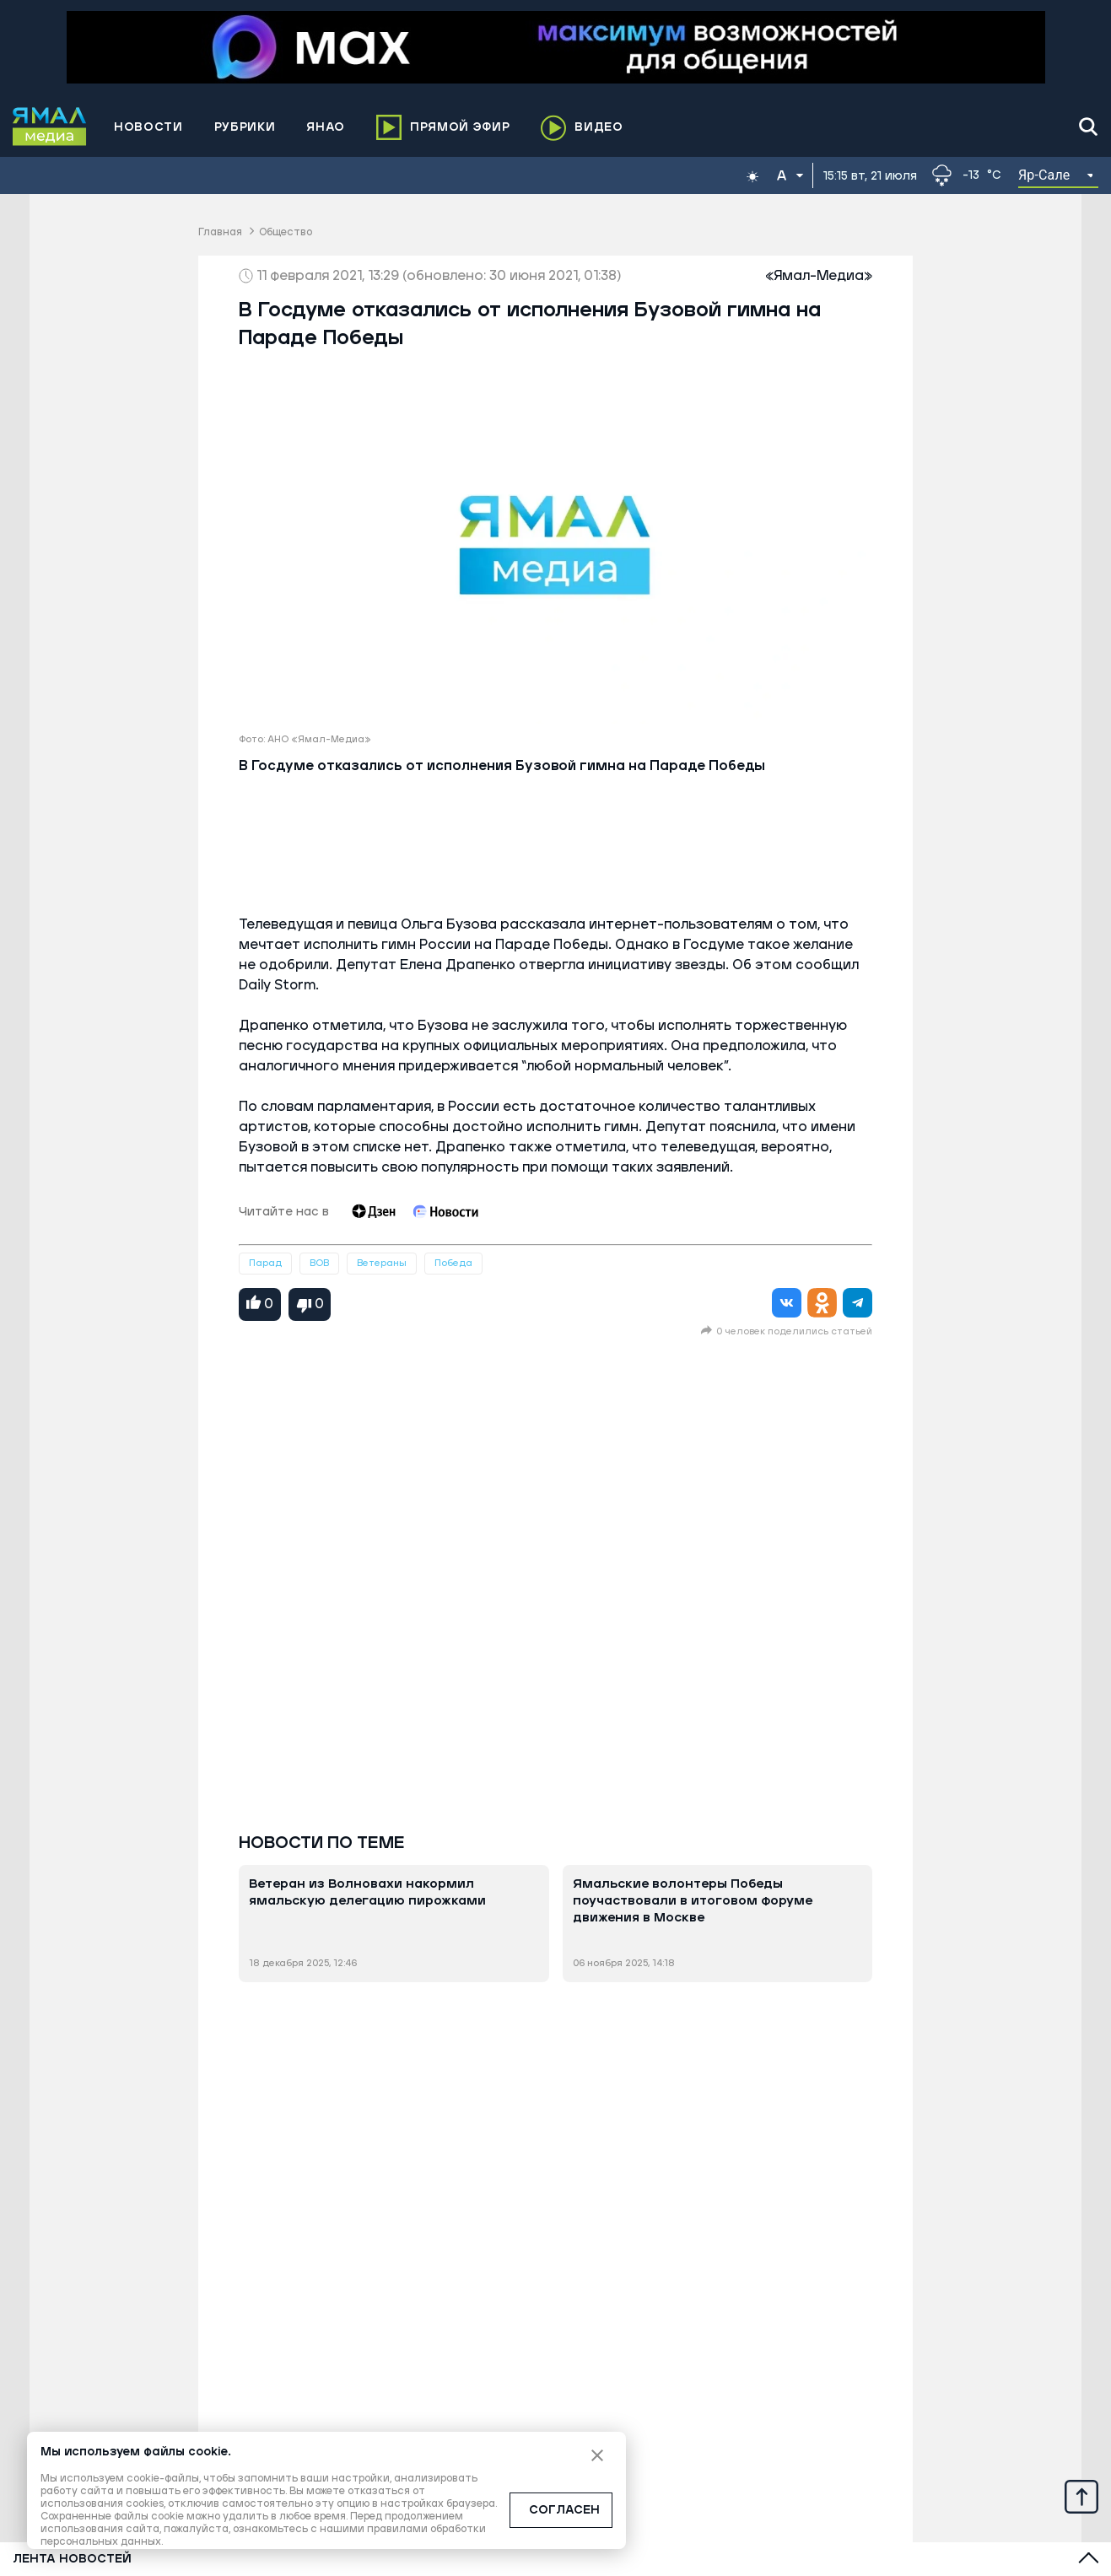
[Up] (1081, 2496)
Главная (220, 232)
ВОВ (319, 1263)
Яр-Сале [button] (1044, 175)
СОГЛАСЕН (564, 2510)
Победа (453, 1263)
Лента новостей (72, 2559)
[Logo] (50, 126)
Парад (265, 1263)
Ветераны (382, 1263)
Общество (285, 232)
